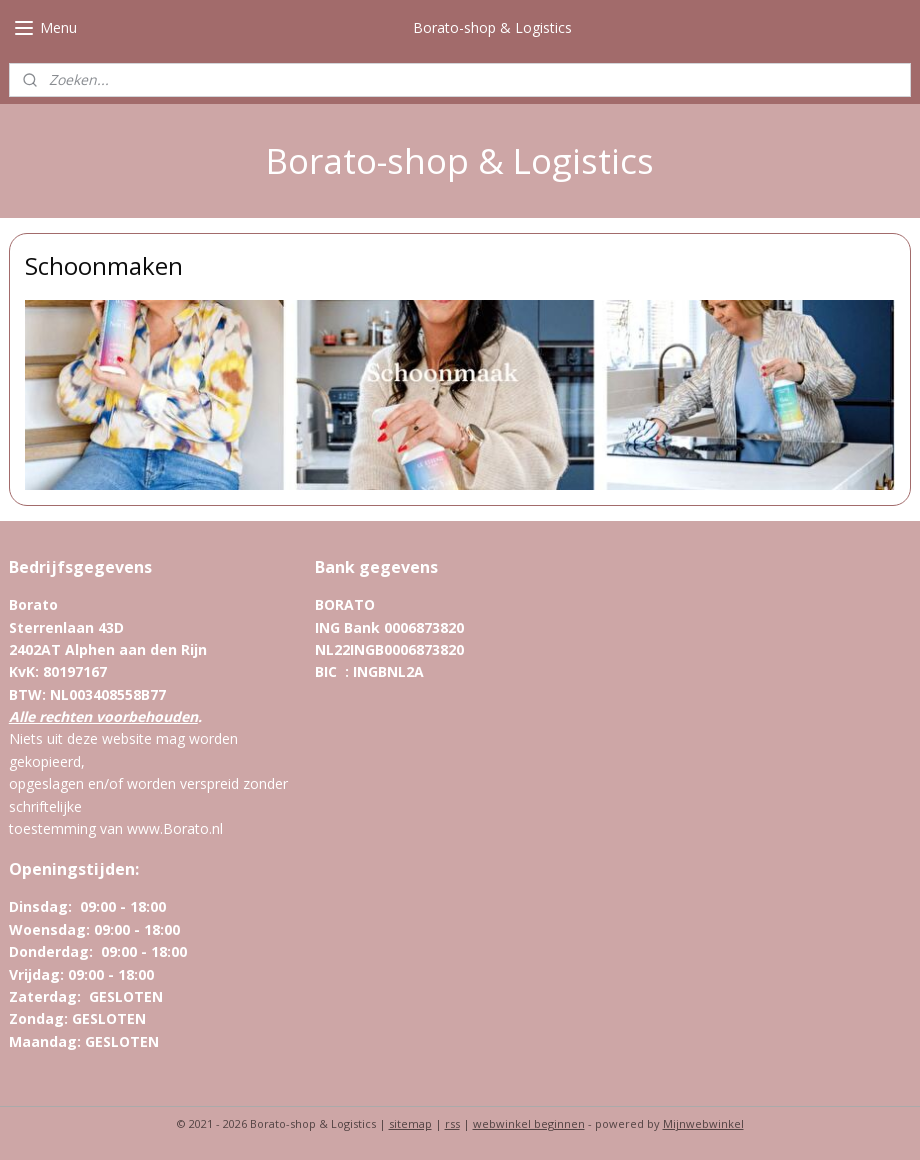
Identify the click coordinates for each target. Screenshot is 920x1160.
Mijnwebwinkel (703, 1123)
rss (452, 1123)
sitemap (410, 1123)
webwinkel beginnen (529, 1123)
